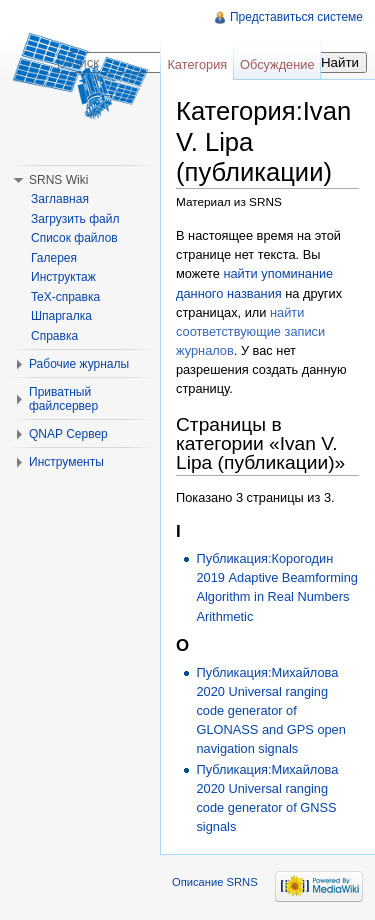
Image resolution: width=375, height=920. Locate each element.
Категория (197, 64)
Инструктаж (63, 277)
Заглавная (60, 199)
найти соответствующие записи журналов (250, 331)
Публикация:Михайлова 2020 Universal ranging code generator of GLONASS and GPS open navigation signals (270, 711)
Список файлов (74, 238)
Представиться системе (296, 17)
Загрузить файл (75, 219)
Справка (54, 336)
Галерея (54, 258)
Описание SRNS (215, 882)
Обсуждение (277, 64)
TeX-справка (65, 297)
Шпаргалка (61, 316)
